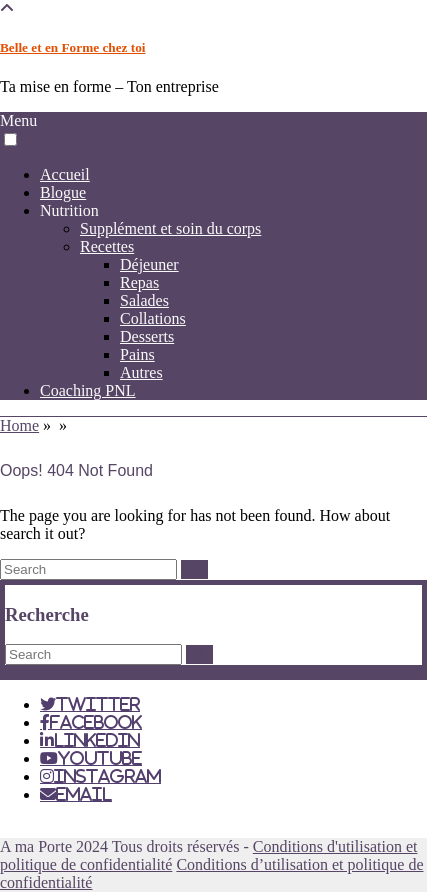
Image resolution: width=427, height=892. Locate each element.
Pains (137, 354)
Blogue (63, 192)
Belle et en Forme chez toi (73, 47)
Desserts (147, 336)
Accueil (65, 174)
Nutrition (69, 210)
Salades (144, 300)
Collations (153, 318)
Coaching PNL (88, 390)
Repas (139, 282)
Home (19, 425)
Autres (141, 372)
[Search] (194, 569)
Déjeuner (149, 264)
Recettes (107, 246)
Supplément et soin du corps (170, 228)
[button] (10, 139)
